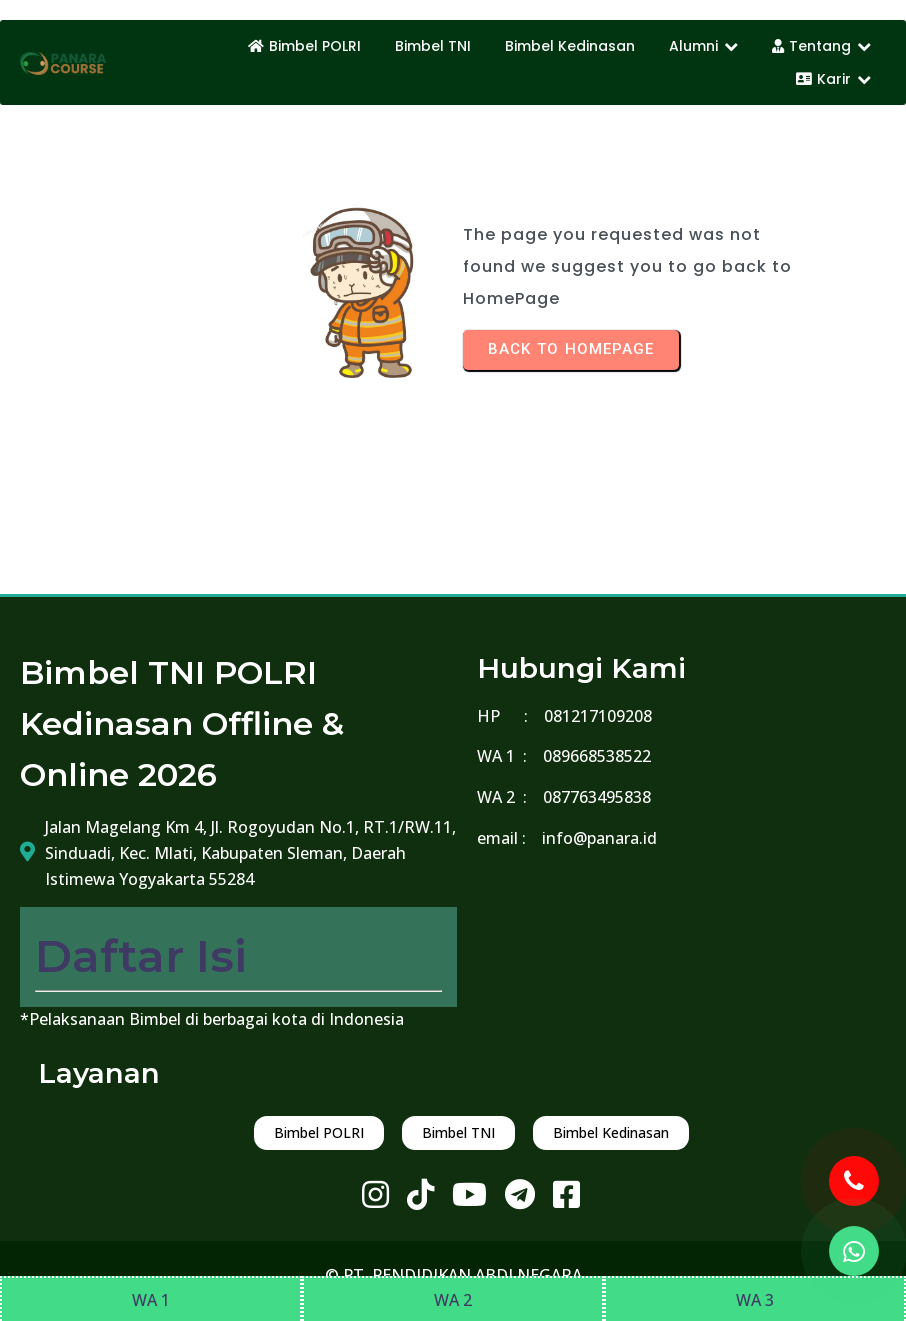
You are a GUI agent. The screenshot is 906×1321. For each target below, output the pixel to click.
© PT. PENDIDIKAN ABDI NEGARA (453, 1275)
